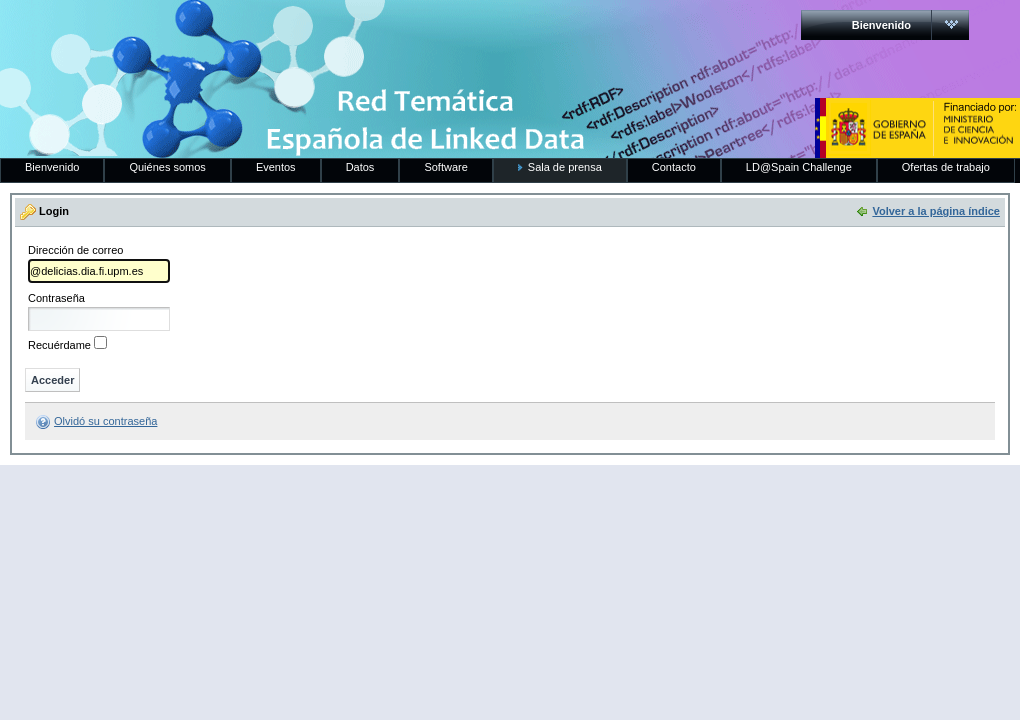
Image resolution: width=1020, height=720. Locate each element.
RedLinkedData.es (209, 30)
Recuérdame (59, 345)
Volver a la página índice (936, 211)
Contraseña (56, 298)
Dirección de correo (75, 250)
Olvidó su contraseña (105, 421)
